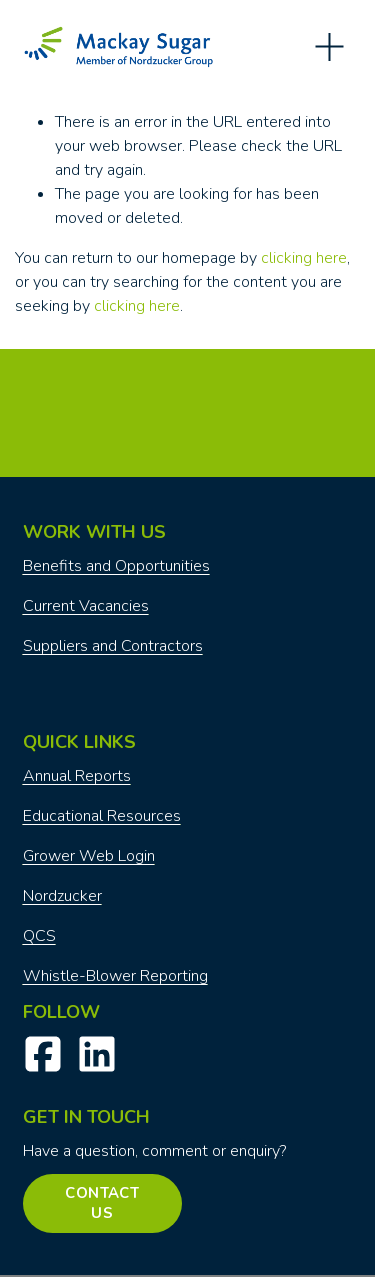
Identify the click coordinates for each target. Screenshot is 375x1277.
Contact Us (102, 1203)
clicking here (304, 258)
